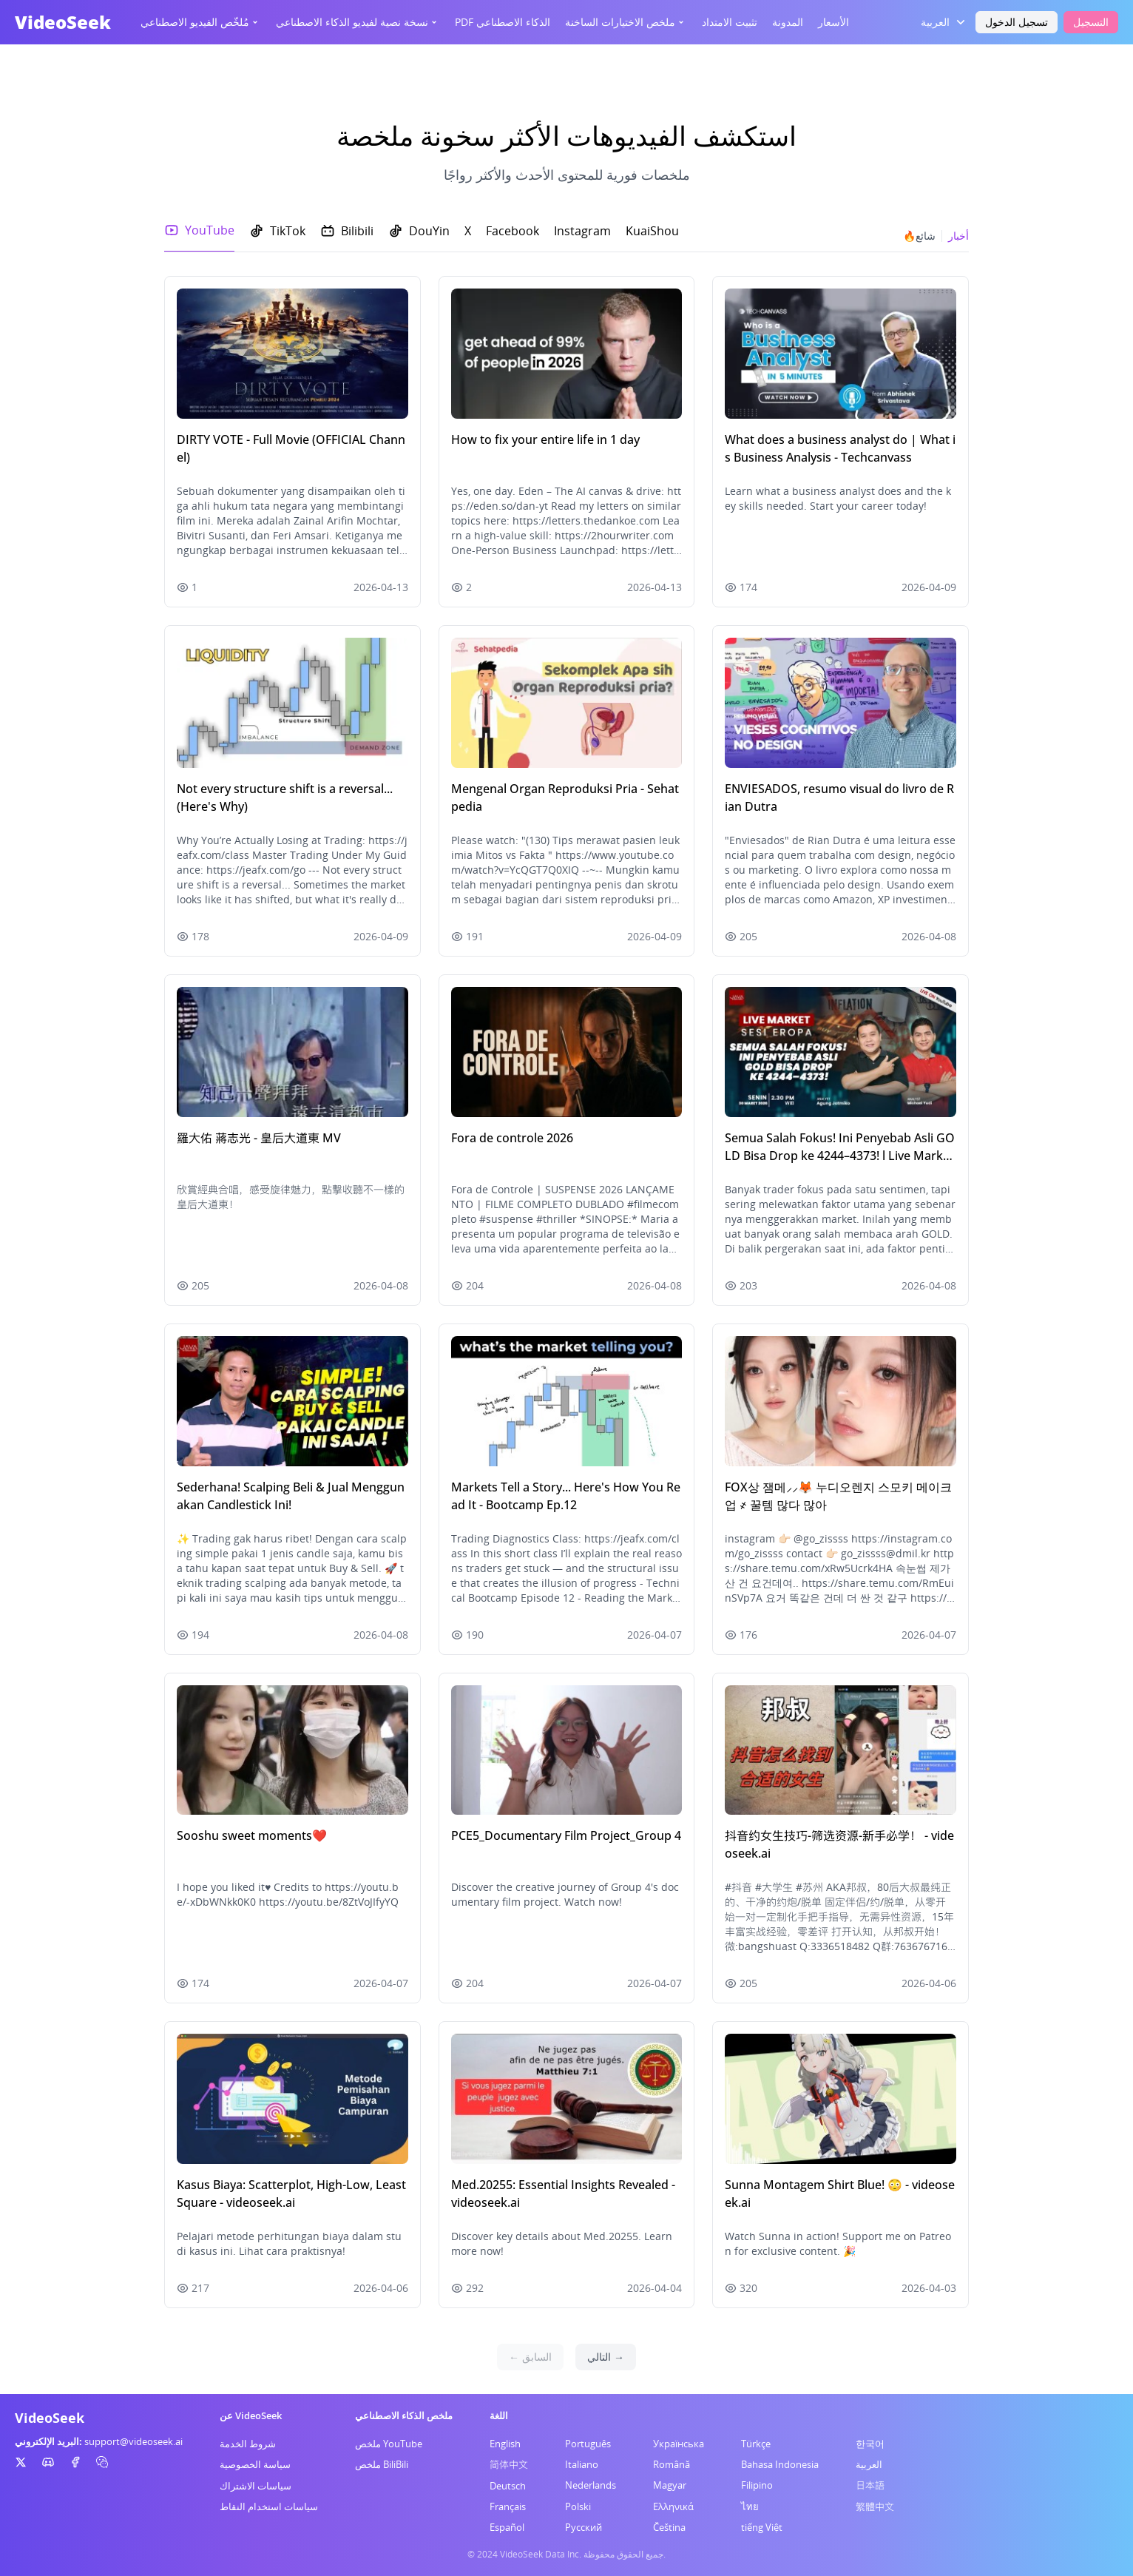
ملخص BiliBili (381, 2464)
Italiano (581, 2464)
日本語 (870, 2485)
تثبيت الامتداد (729, 22)
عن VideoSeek (251, 2415)
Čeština (669, 2527)
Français (508, 2506)
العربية (869, 2464)
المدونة (787, 22)
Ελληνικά (673, 2506)
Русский (583, 2527)
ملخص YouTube (388, 2443)
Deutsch (508, 2485)
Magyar (669, 2485)
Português (588, 2443)
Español (507, 2527)
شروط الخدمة (248, 2443)
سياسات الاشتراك (255, 2485)
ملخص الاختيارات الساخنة (626, 22)
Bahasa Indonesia (780, 2464)
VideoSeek (63, 22)
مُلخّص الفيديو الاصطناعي (201, 22)
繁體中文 (875, 2506)
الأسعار (833, 22)
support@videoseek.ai (133, 2441)
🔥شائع (919, 236)
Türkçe (756, 2443)
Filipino (757, 2485)
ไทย (750, 2506)
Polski (578, 2506)
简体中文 (509, 2464)
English (505, 2443)
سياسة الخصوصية (255, 2464)
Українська (678, 2443)
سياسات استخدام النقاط (269, 2506)
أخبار (958, 236)
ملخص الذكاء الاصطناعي (404, 2415)
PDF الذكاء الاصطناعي (502, 22)
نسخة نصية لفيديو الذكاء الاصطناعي (358, 22)
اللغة (499, 2415)
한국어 (870, 2443)
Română (671, 2464)
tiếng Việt (761, 2527)
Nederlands (590, 2485)
